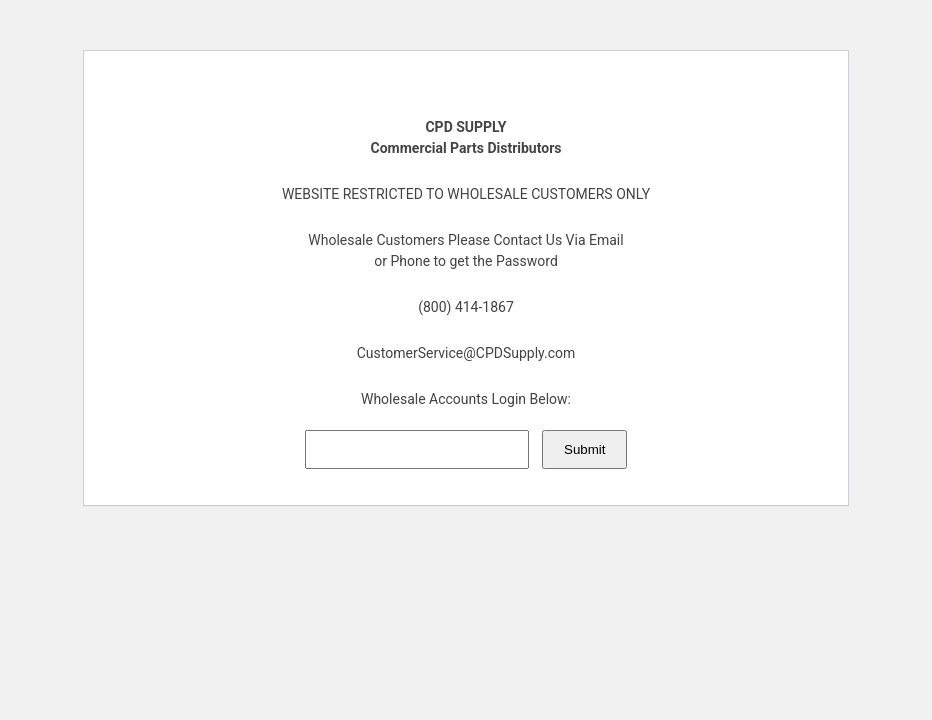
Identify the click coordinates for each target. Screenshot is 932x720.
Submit (584, 449)
